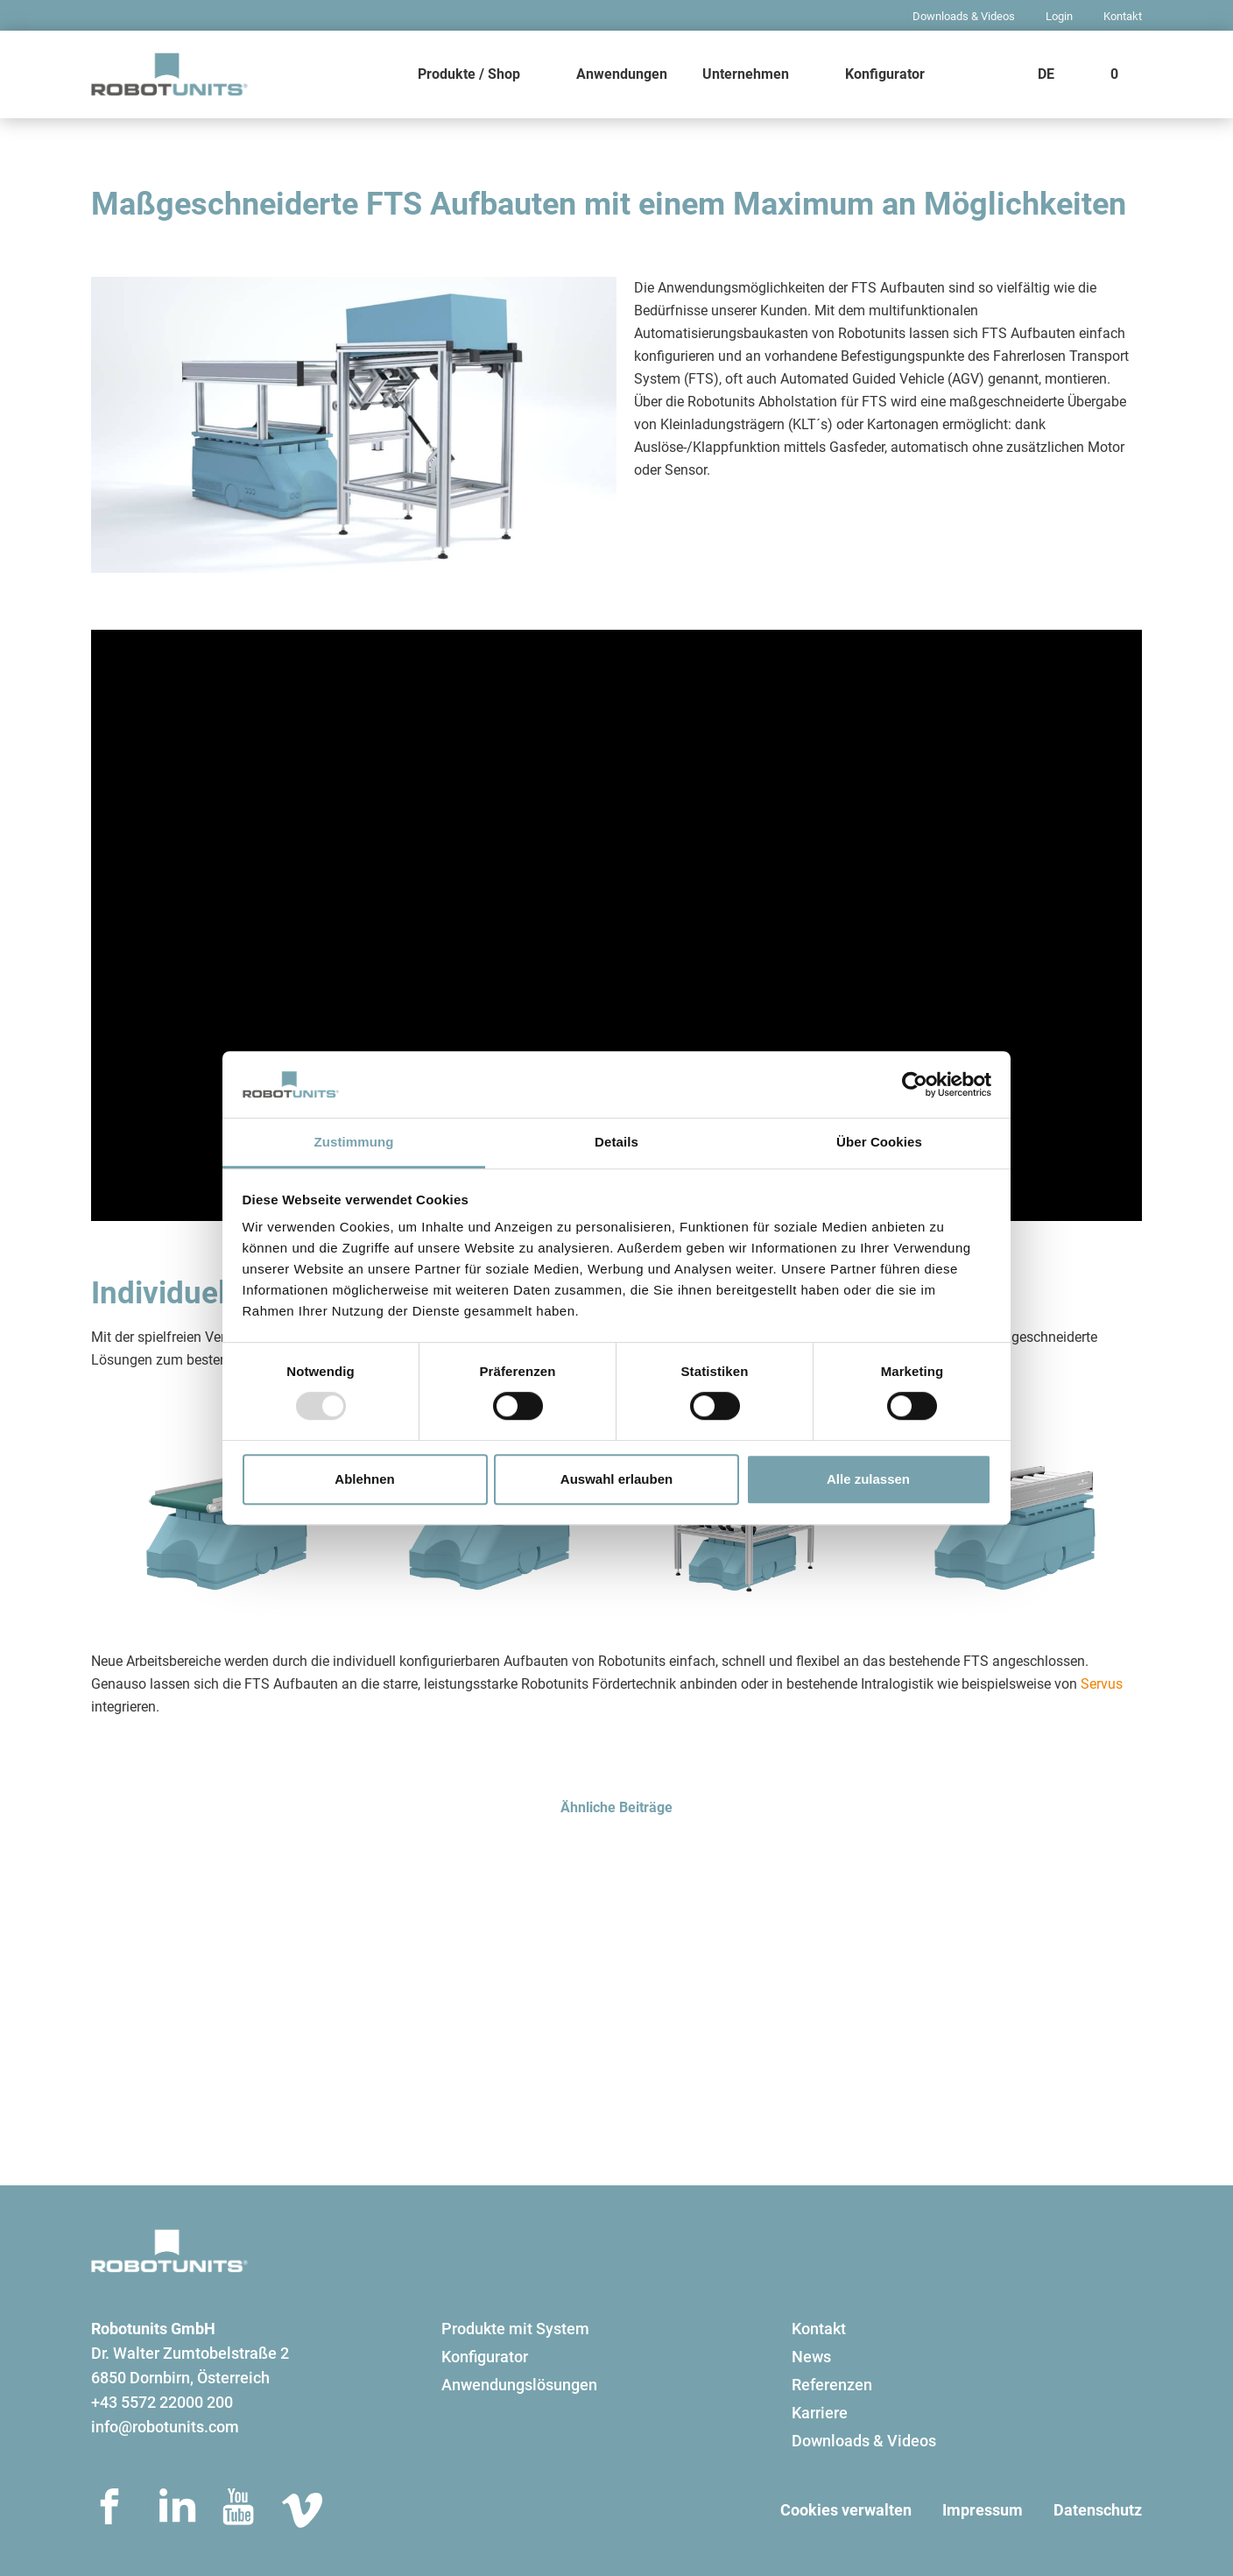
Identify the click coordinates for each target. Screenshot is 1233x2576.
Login (1059, 16)
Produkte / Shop (469, 74)
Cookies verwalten (846, 2510)
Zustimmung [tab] (354, 1142)
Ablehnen (364, 1478)
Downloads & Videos (963, 16)
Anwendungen (621, 74)
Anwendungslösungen (519, 2384)
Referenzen (832, 2384)
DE (1046, 74)
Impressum (982, 2510)
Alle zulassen (868, 1478)
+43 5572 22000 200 (162, 2402)
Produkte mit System (515, 2328)
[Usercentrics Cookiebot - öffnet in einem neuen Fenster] (914, 1084)
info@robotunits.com (165, 2426)
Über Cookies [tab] (879, 1142)
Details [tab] (616, 1142)
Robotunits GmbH (153, 2328)
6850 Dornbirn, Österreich (180, 2377)
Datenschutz (1097, 2510)
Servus (1102, 1684)
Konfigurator (885, 74)
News (811, 2356)
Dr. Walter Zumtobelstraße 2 (190, 2353)
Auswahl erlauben (616, 1478)
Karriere (820, 2412)
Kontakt (1122, 16)
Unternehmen (745, 74)
